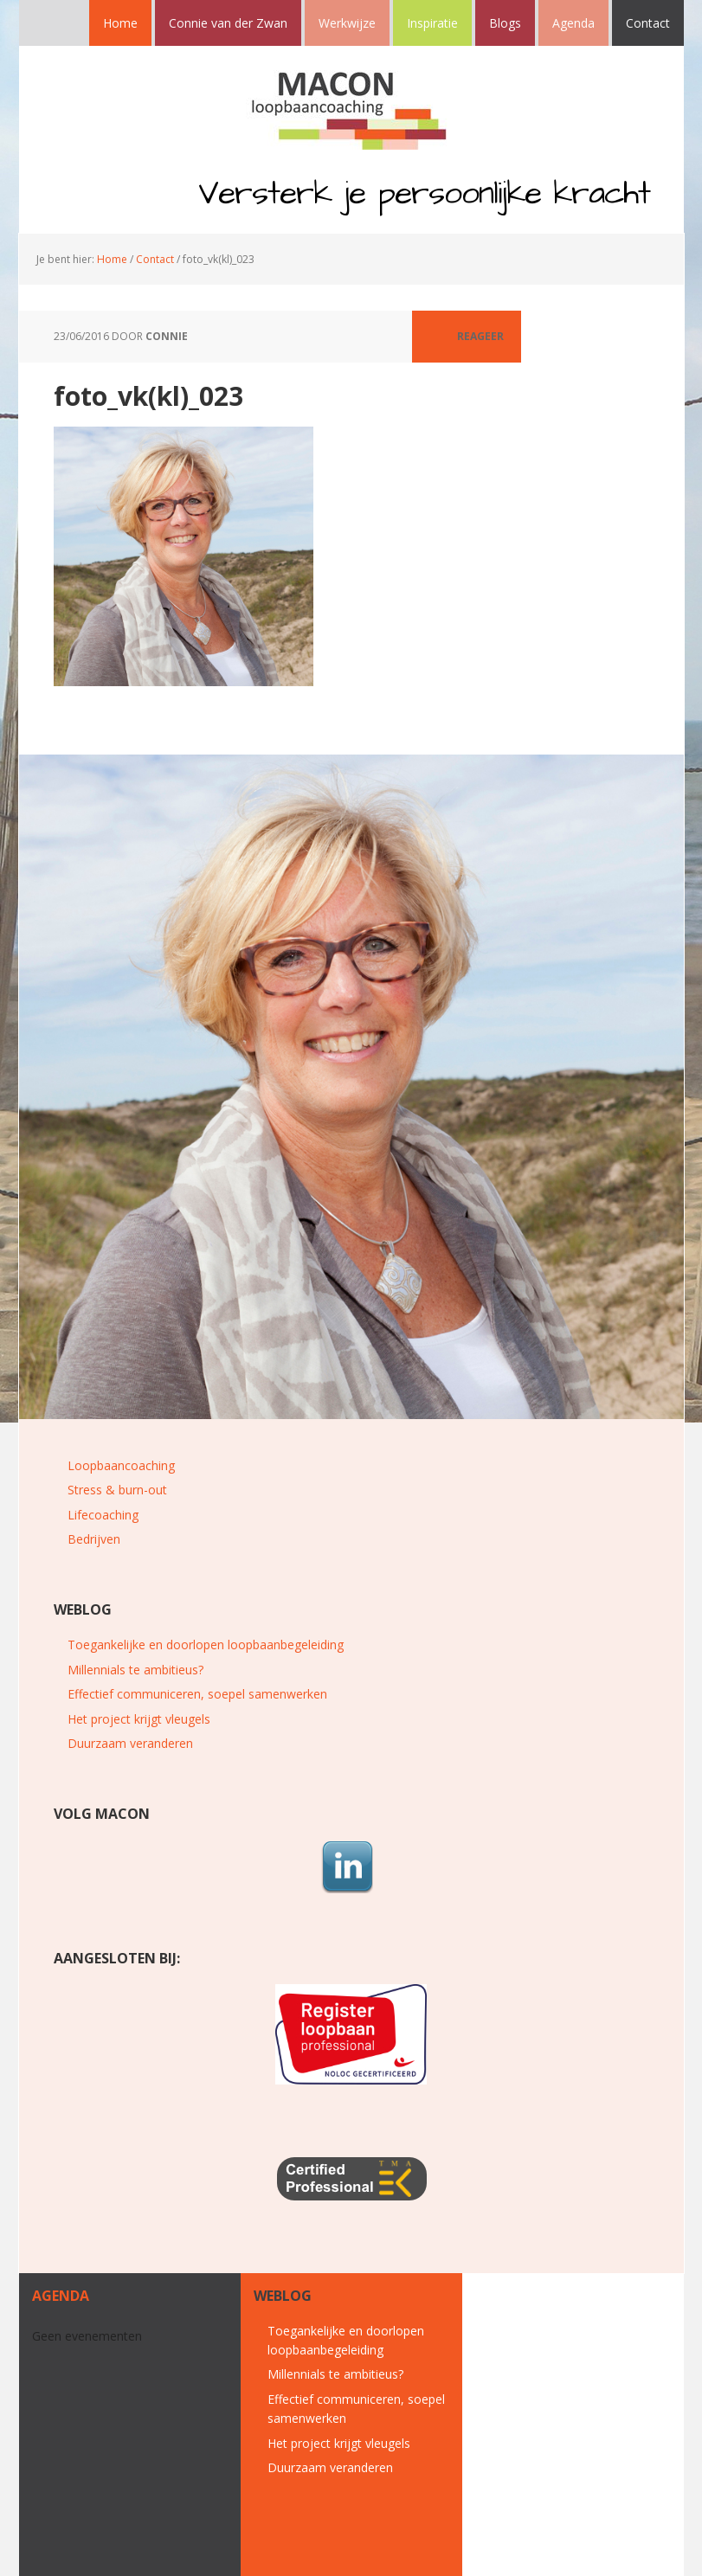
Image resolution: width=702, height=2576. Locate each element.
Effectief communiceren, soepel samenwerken (197, 1694)
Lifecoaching (103, 1514)
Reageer (480, 336)
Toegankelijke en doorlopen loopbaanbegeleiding (206, 1644)
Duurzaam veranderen (130, 1743)
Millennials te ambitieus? (135, 1669)
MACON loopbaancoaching (351, 106)
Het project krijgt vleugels (139, 1719)
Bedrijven (94, 1539)
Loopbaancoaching (121, 1465)
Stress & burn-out (117, 1489)
